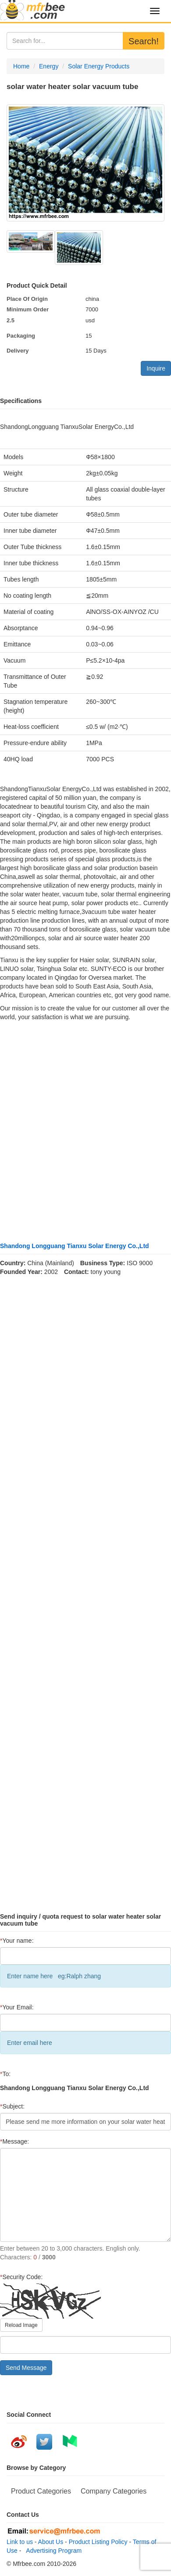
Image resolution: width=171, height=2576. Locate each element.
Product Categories (41, 2491)
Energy (48, 66)
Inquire (155, 368)
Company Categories (113, 2491)
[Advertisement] (82, 1132)
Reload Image (21, 2325)
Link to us (20, 2541)
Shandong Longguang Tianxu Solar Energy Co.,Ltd (74, 1245)
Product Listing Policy (98, 2541)
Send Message (26, 2367)
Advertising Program (52, 2550)
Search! (143, 41)
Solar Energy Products (98, 66)
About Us (51, 2541)
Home (21, 66)
